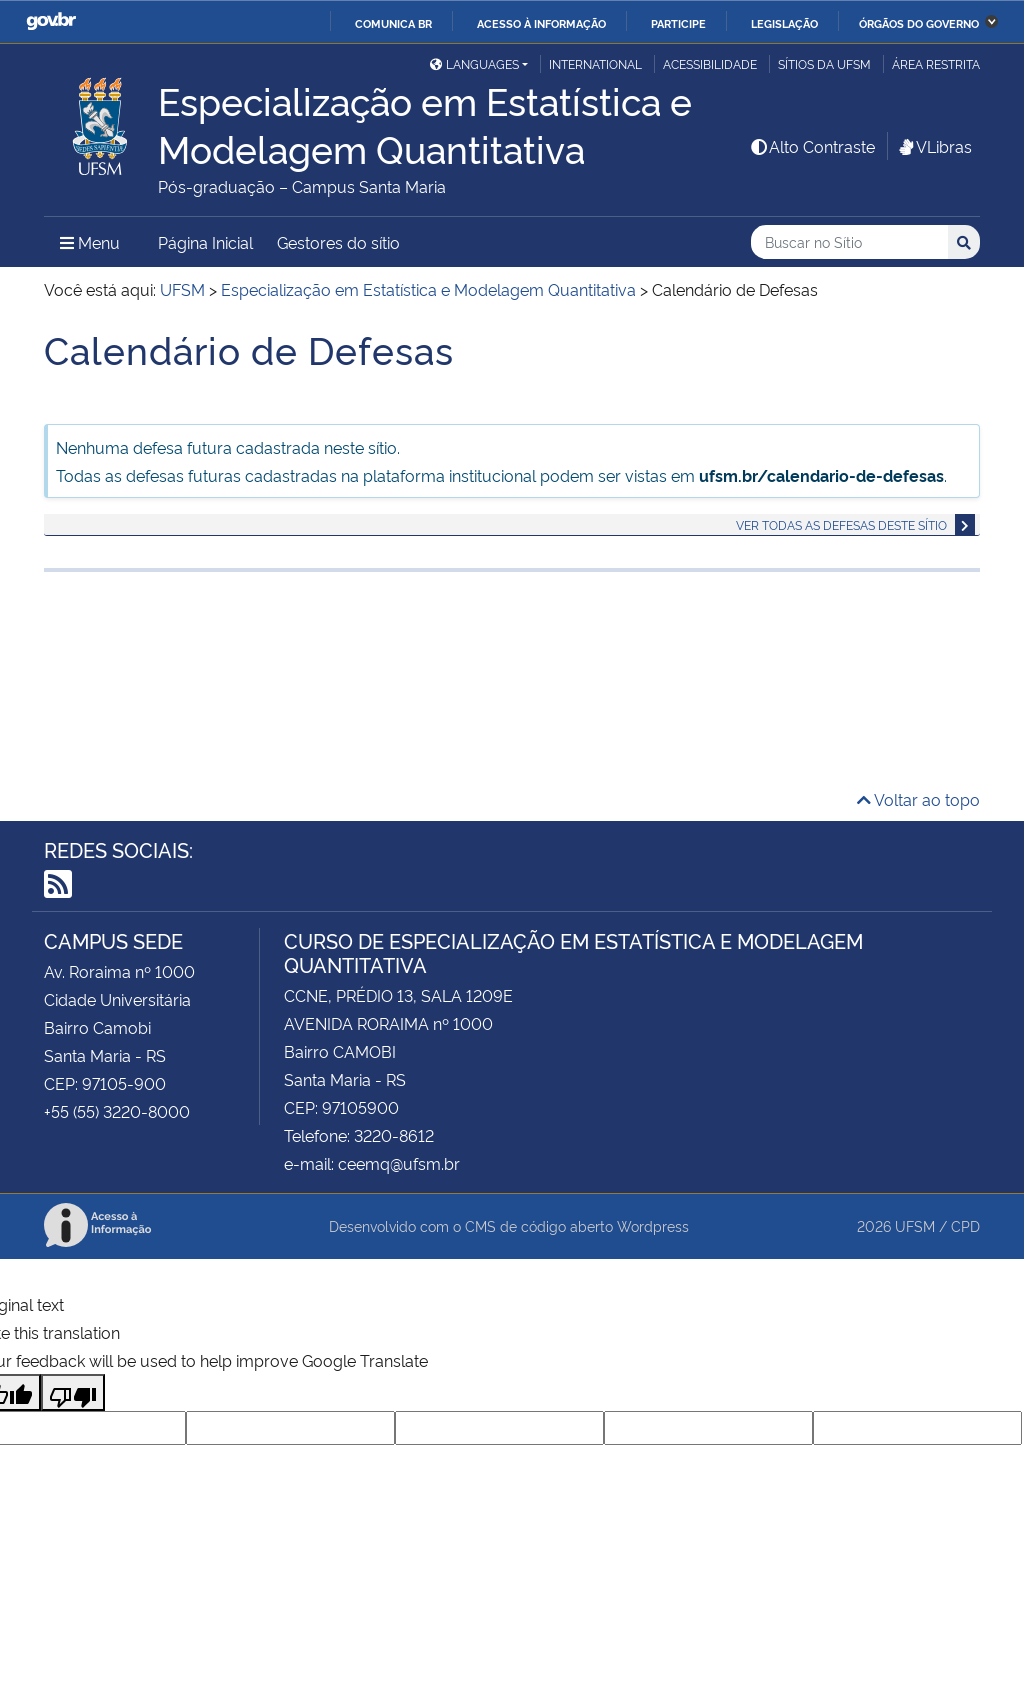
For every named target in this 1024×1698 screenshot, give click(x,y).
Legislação (784, 23)
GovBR (51, 21)
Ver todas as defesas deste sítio (841, 524)
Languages (474, 63)
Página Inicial (205, 242)
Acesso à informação (541, 23)
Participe (678, 23)
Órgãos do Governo (919, 23)
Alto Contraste (812, 146)
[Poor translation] (73, 1392)
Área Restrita (936, 63)
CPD (965, 1225)
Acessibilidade (710, 63)
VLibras (934, 146)
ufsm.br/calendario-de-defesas (821, 475)
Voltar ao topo (918, 799)
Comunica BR (393, 23)
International (595, 63)
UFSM (915, 1225)
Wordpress (653, 1225)
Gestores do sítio (338, 242)
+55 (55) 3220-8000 (117, 1111)
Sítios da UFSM (824, 63)
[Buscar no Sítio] (849, 242)
